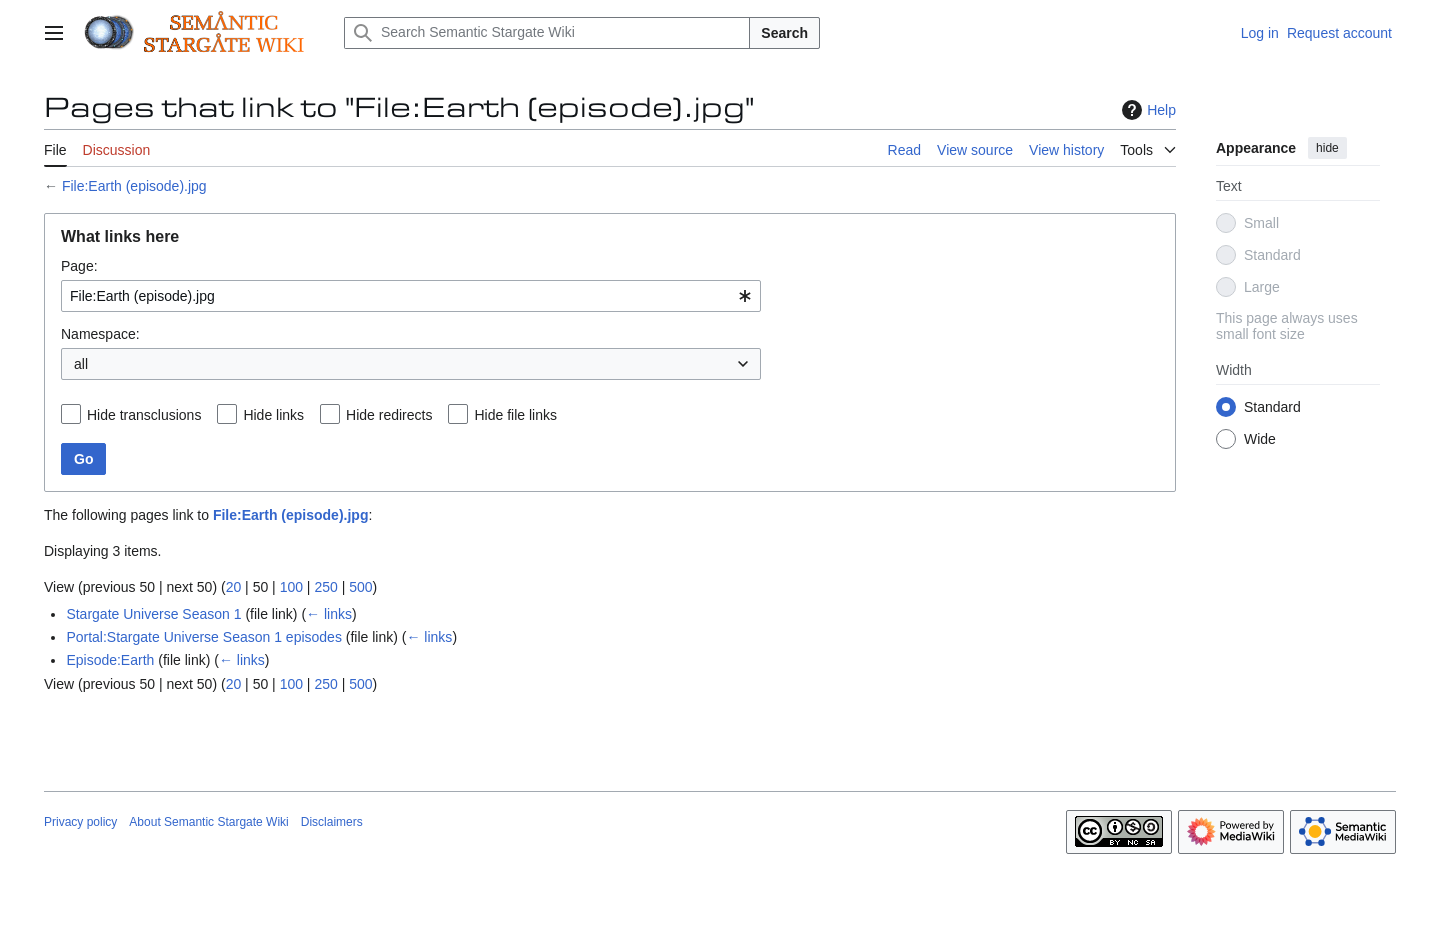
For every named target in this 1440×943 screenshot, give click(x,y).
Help (1146, 110)
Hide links (273, 415)
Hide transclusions (144, 415)
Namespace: (100, 334)
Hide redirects (389, 415)
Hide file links (515, 415)
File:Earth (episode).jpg (134, 186)
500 (360, 587)
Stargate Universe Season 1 (153, 614)
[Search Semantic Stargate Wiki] (547, 33)
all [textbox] (81, 364)
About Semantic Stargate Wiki (208, 822)
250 (325, 587)
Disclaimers (332, 822)
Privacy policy (80, 822)
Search (784, 33)
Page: (79, 266)
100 (291, 587)
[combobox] (411, 296)
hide (1327, 148)
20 (234, 587)
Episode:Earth (110, 660)
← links (329, 614)
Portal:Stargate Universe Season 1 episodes (204, 637)
